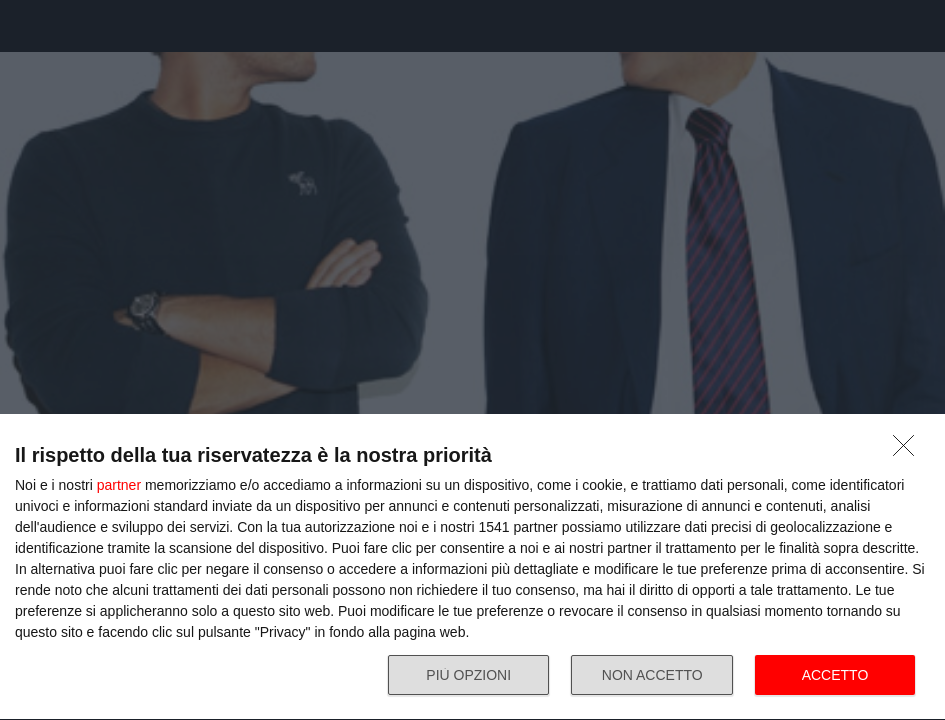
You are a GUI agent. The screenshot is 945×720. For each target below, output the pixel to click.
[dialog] (472, 567)
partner (119, 485)
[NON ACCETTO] (909, 451)
